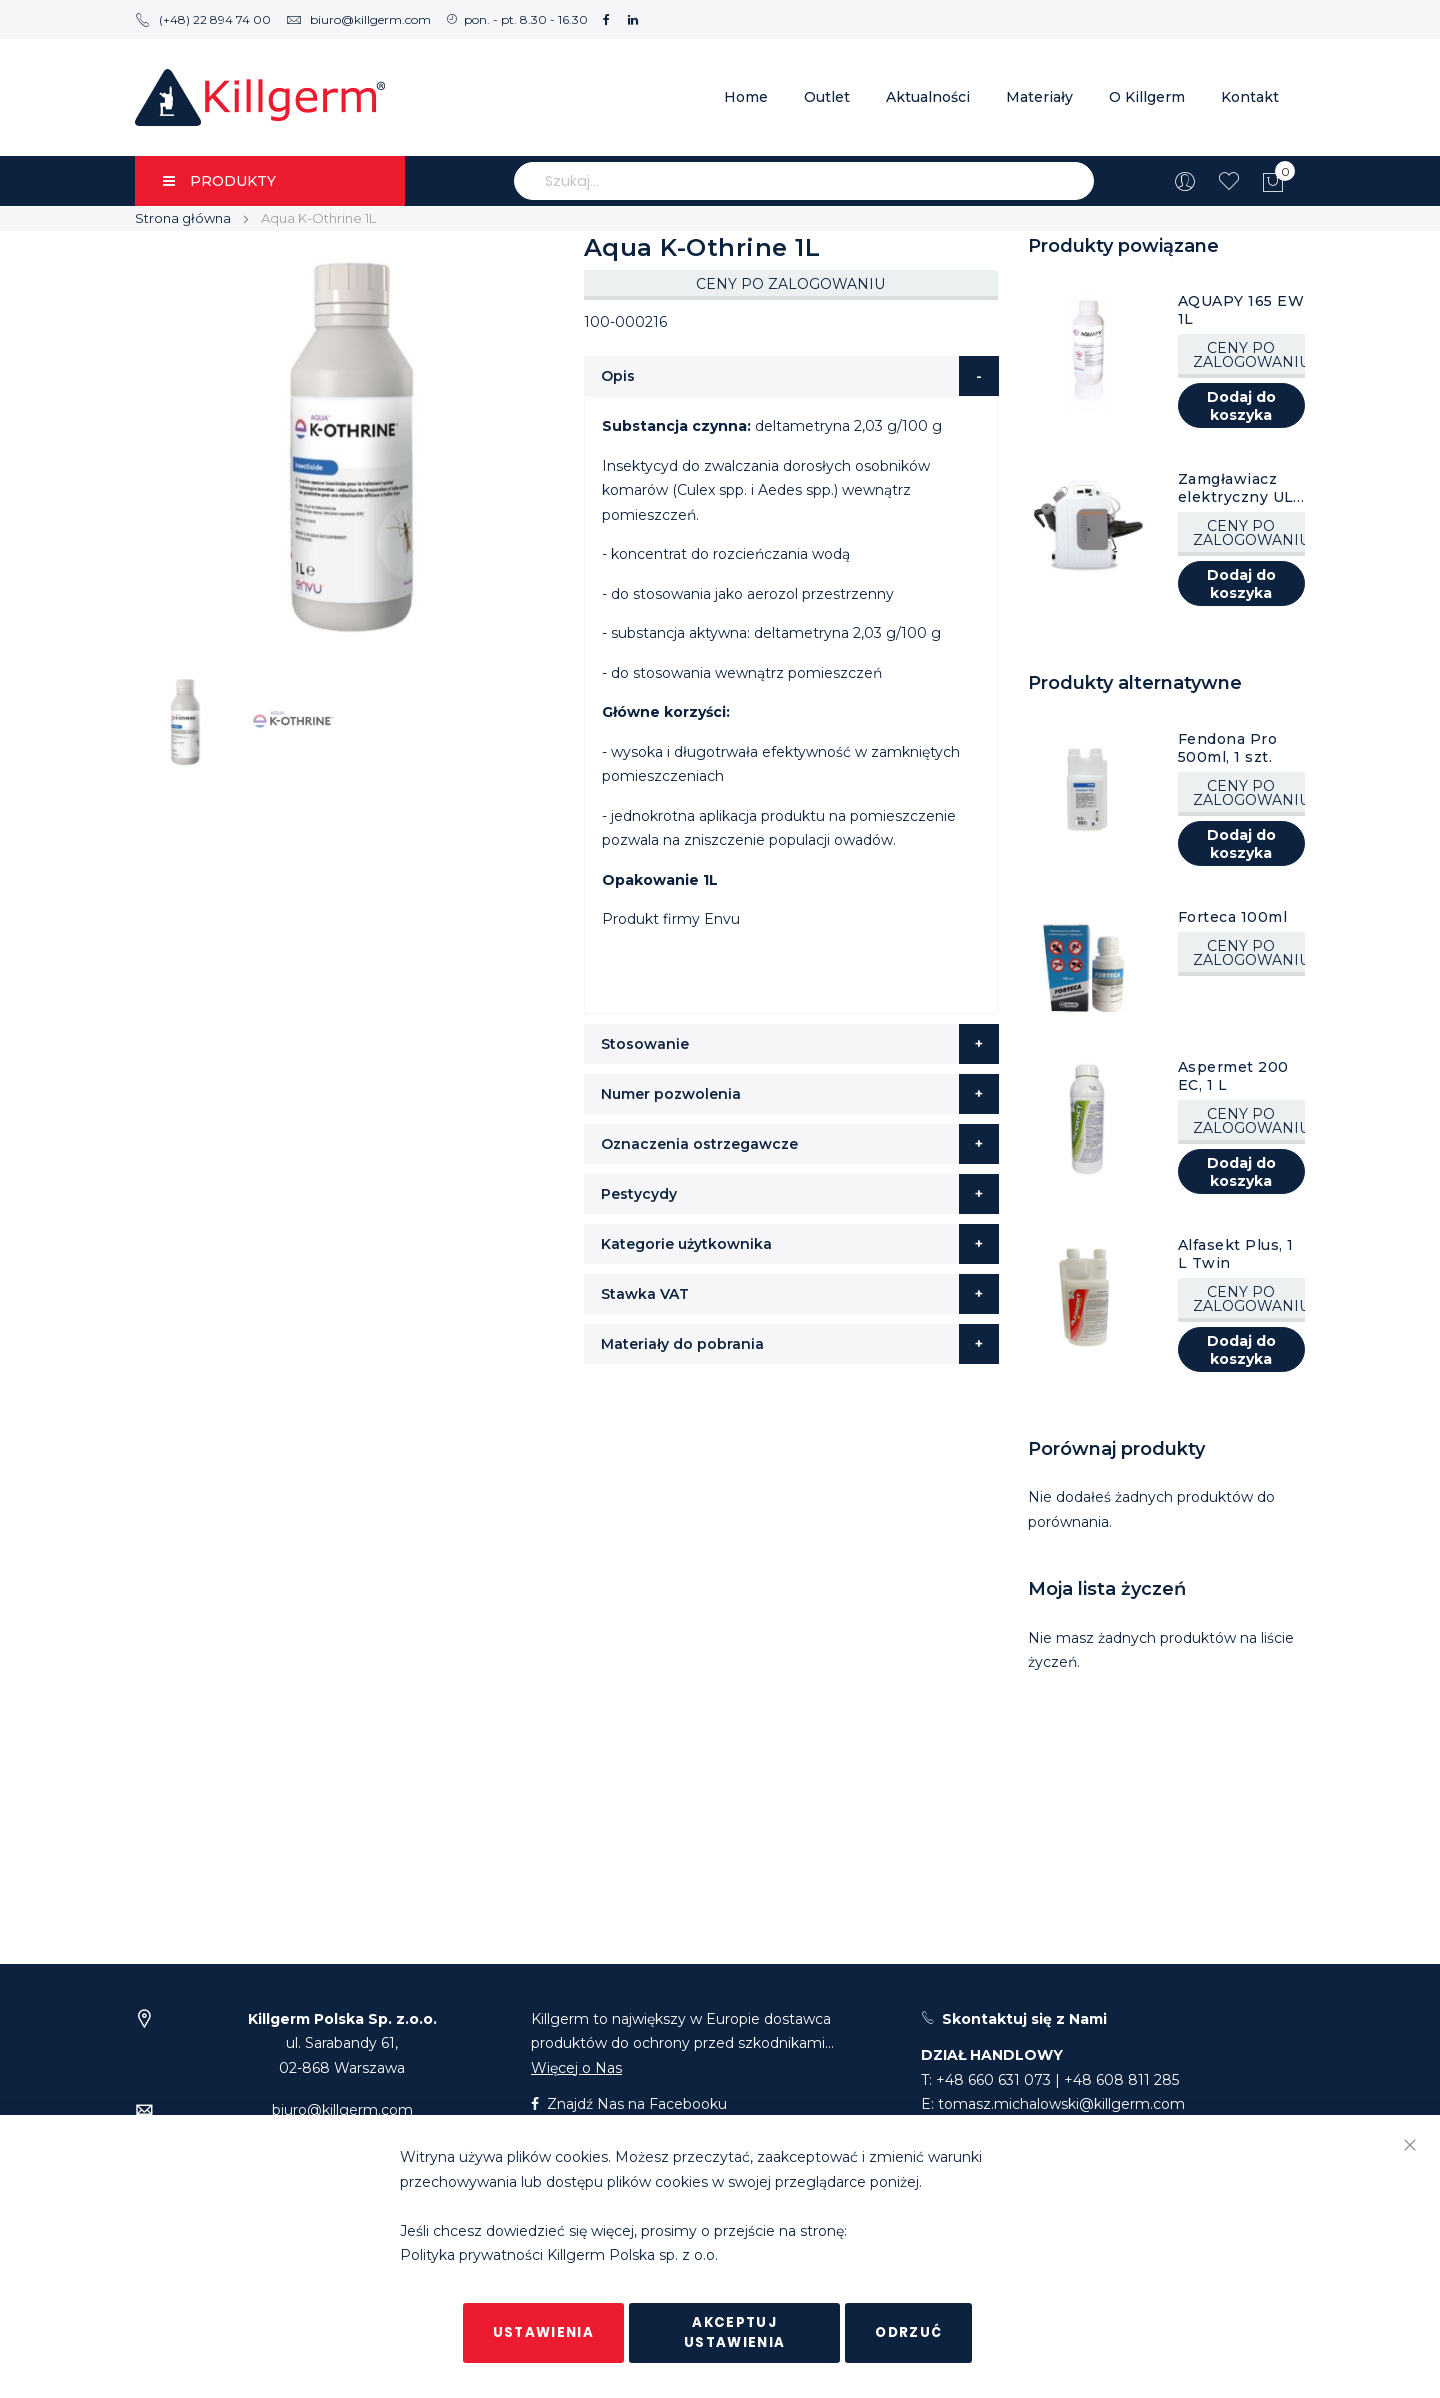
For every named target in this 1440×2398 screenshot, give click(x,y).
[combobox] (804, 181)
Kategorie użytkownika (686, 1244)
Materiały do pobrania (682, 1344)
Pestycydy (639, 1194)
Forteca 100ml (1233, 917)
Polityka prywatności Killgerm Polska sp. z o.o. (559, 2256)
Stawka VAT (645, 1294)
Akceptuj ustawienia (735, 2332)
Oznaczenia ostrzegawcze (699, 1144)
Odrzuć (908, 2332)
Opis (618, 376)
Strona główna (183, 218)
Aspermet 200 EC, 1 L (1233, 1076)
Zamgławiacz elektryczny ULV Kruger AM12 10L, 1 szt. (1241, 488)
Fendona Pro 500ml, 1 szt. (1228, 748)
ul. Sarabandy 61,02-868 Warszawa (342, 2043)
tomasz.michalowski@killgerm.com (1061, 2104)
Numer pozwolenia (671, 1094)
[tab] (791, 376)
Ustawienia (544, 2332)
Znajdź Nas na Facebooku (629, 2104)
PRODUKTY (219, 181)
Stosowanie (645, 1044)
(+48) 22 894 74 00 (203, 19)
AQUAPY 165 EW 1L (1241, 310)
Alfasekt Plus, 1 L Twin (1236, 1254)
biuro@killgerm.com (358, 19)
